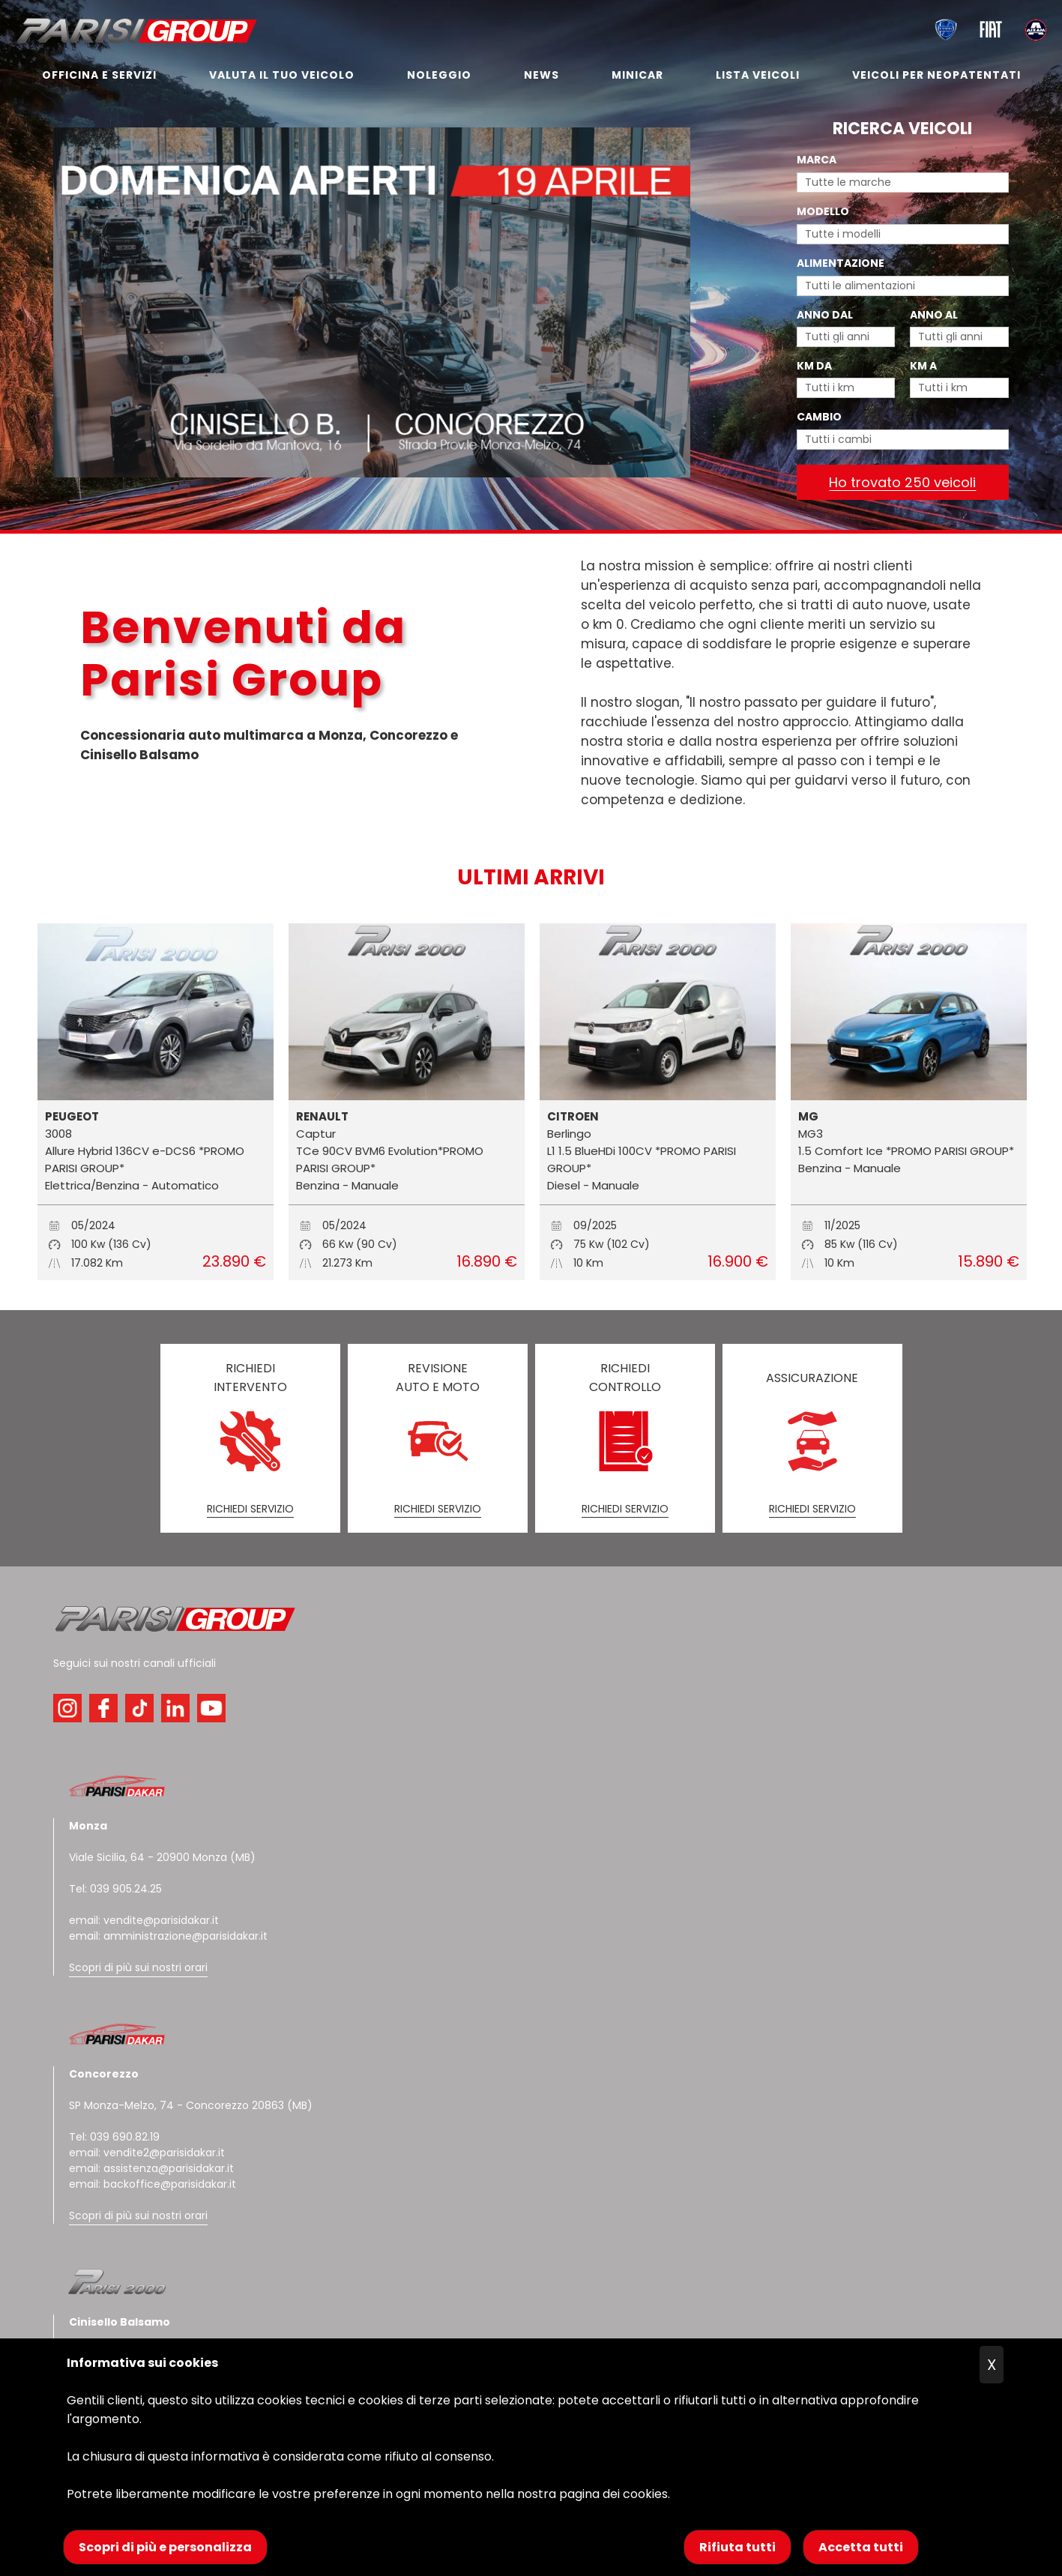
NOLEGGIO (439, 74)
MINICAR (637, 74)
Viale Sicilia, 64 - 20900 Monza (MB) (162, 1857)
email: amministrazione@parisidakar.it (168, 1935)
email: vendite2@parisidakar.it (147, 2152)
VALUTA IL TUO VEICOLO (281, 74)
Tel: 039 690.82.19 (114, 2136)
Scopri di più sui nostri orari (138, 1967)
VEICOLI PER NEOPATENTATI (936, 74)
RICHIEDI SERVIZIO (250, 1508)
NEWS (541, 74)
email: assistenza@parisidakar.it (151, 2168)
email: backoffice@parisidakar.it (152, 2184)
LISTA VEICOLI (758, 74)
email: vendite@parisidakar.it (144, 1920)
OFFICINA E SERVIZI (99, 74)
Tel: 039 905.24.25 (115, 1888)
